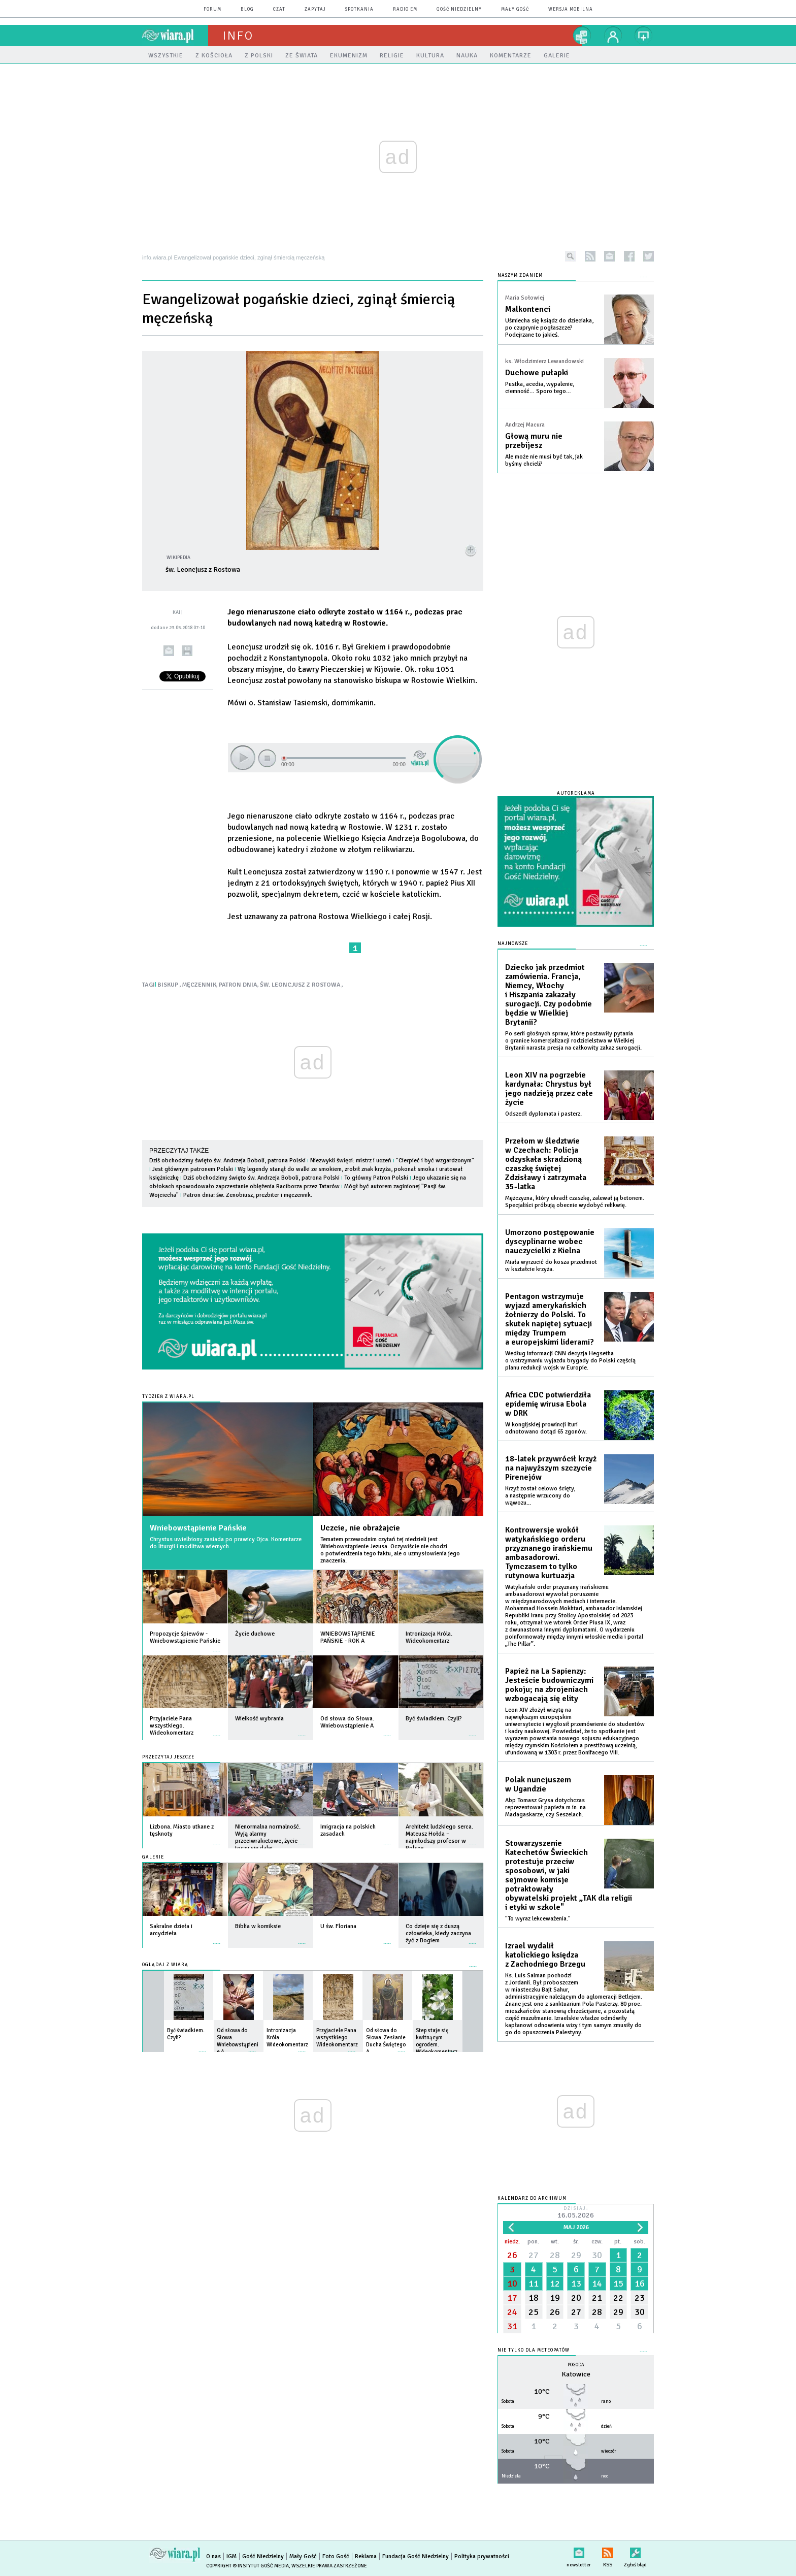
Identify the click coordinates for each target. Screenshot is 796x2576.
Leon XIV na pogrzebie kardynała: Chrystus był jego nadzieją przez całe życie (549, 1088)
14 (597, 2283)
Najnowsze (513, 944)
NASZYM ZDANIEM (520, 275)
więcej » (217, 1646)
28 (555, 2255)
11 (533, 2283)
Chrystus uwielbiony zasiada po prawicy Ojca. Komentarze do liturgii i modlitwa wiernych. (226, 1543)
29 (576, 2255)
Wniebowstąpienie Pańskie (198, 1527)
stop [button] (267, 758)
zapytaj (315, 9)
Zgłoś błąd (635, 2551)
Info (238, 35)
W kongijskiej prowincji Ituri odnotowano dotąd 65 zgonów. (546, 1428)
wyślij (168, 650)
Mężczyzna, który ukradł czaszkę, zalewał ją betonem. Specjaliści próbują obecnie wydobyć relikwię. (574, 1201)
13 (576, 2283)
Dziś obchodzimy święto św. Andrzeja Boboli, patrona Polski (227, 1160)
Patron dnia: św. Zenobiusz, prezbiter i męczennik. (248, 1195)
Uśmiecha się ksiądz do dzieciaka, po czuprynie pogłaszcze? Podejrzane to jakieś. (549, 328)
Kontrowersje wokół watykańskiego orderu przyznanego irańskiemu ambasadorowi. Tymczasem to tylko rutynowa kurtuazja (548, 1552)
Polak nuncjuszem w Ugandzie (538, 1784)
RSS (607, 2551)
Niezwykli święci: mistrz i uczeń (350, 1160)
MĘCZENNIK (199, 985)
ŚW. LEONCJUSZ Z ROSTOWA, (301, 985)
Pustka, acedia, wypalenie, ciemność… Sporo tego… (539, 387)
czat (279, 9)
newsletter (609, 256)
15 (618, 2283)
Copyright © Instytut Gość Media (247, 2566)
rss (590, 256)
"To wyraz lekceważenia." (538, 1918)
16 (640, 2283)
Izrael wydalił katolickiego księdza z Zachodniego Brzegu (545, 1955)
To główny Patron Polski (376, 1178)
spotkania (359, 9)
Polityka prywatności (481, 2556)
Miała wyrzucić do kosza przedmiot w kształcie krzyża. (551, 1265)
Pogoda (576, 2365)
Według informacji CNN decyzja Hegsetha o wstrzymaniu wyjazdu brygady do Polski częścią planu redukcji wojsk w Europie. (570, 1361)
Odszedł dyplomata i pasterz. (543, 1114)
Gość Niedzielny (459, 9)
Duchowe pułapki (536, 372)
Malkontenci (527, 309)
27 (533, 2255)
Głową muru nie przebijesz (533, 441)
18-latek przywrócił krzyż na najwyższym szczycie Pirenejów (550, 1468)
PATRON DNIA (238, 985)
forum (212, 9)
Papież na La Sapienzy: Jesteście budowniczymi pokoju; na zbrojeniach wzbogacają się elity (549, 1685)
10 (512, 2283)
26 (512, 2255)
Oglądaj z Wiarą (165, 1965)
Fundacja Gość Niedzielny (415, 2556)
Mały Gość (515, 9)
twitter (648, 256)
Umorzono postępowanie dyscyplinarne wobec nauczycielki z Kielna (549, 1241)
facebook (629, 256)
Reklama (366, 2556)
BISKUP (168, 985)
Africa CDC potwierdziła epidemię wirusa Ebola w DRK (548, 1404)
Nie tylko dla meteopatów (534, 2350)
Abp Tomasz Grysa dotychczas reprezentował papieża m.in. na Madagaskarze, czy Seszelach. (545, 1807)
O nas (213, 2556)
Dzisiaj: (575, 2213)
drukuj (187, 650)
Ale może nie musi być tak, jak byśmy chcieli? (544, 460)
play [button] (242, 757)
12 (555, 2283)
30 (597, 2255)
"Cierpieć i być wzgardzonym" (435, 1160)
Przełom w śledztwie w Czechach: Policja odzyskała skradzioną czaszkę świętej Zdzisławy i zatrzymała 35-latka (545, 1163)
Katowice (575, 2374)
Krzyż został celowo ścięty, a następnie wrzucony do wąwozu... (540, 1496)
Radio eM (405, 9)
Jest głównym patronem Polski (192, 1169)
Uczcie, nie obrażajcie (360, 1527)
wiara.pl (175, 35)
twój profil (613, 35)
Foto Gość (335, 2556)
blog (247, 9)
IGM (231, 2556)
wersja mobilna (570, 9)
